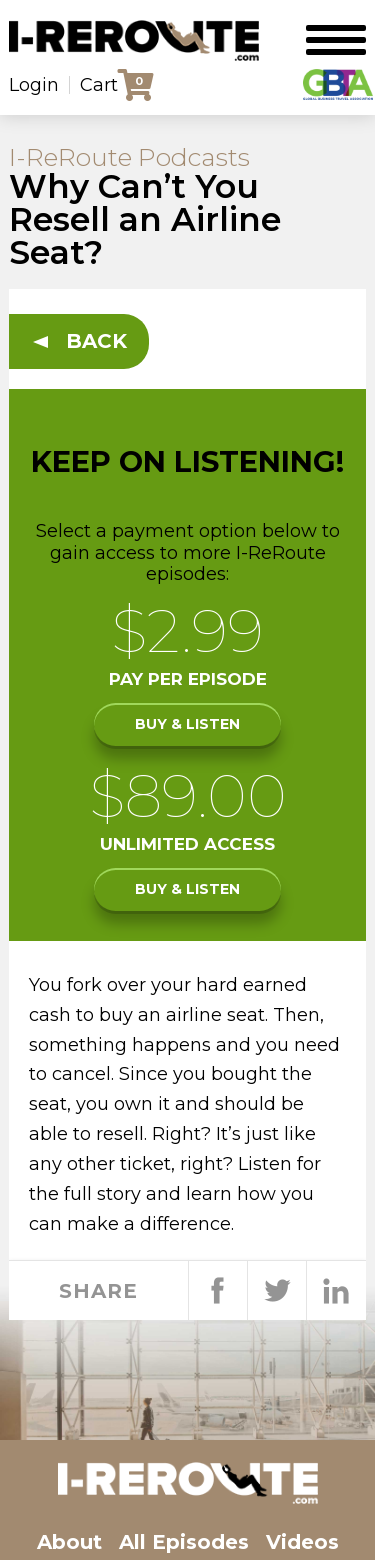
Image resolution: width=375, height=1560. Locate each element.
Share (217, 1291)
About (69, 1542)
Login (34, 85)
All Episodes (184, 1542)
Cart (99, 85)
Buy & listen (187, 724)
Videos (302, 1542)
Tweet (276, 1291)
